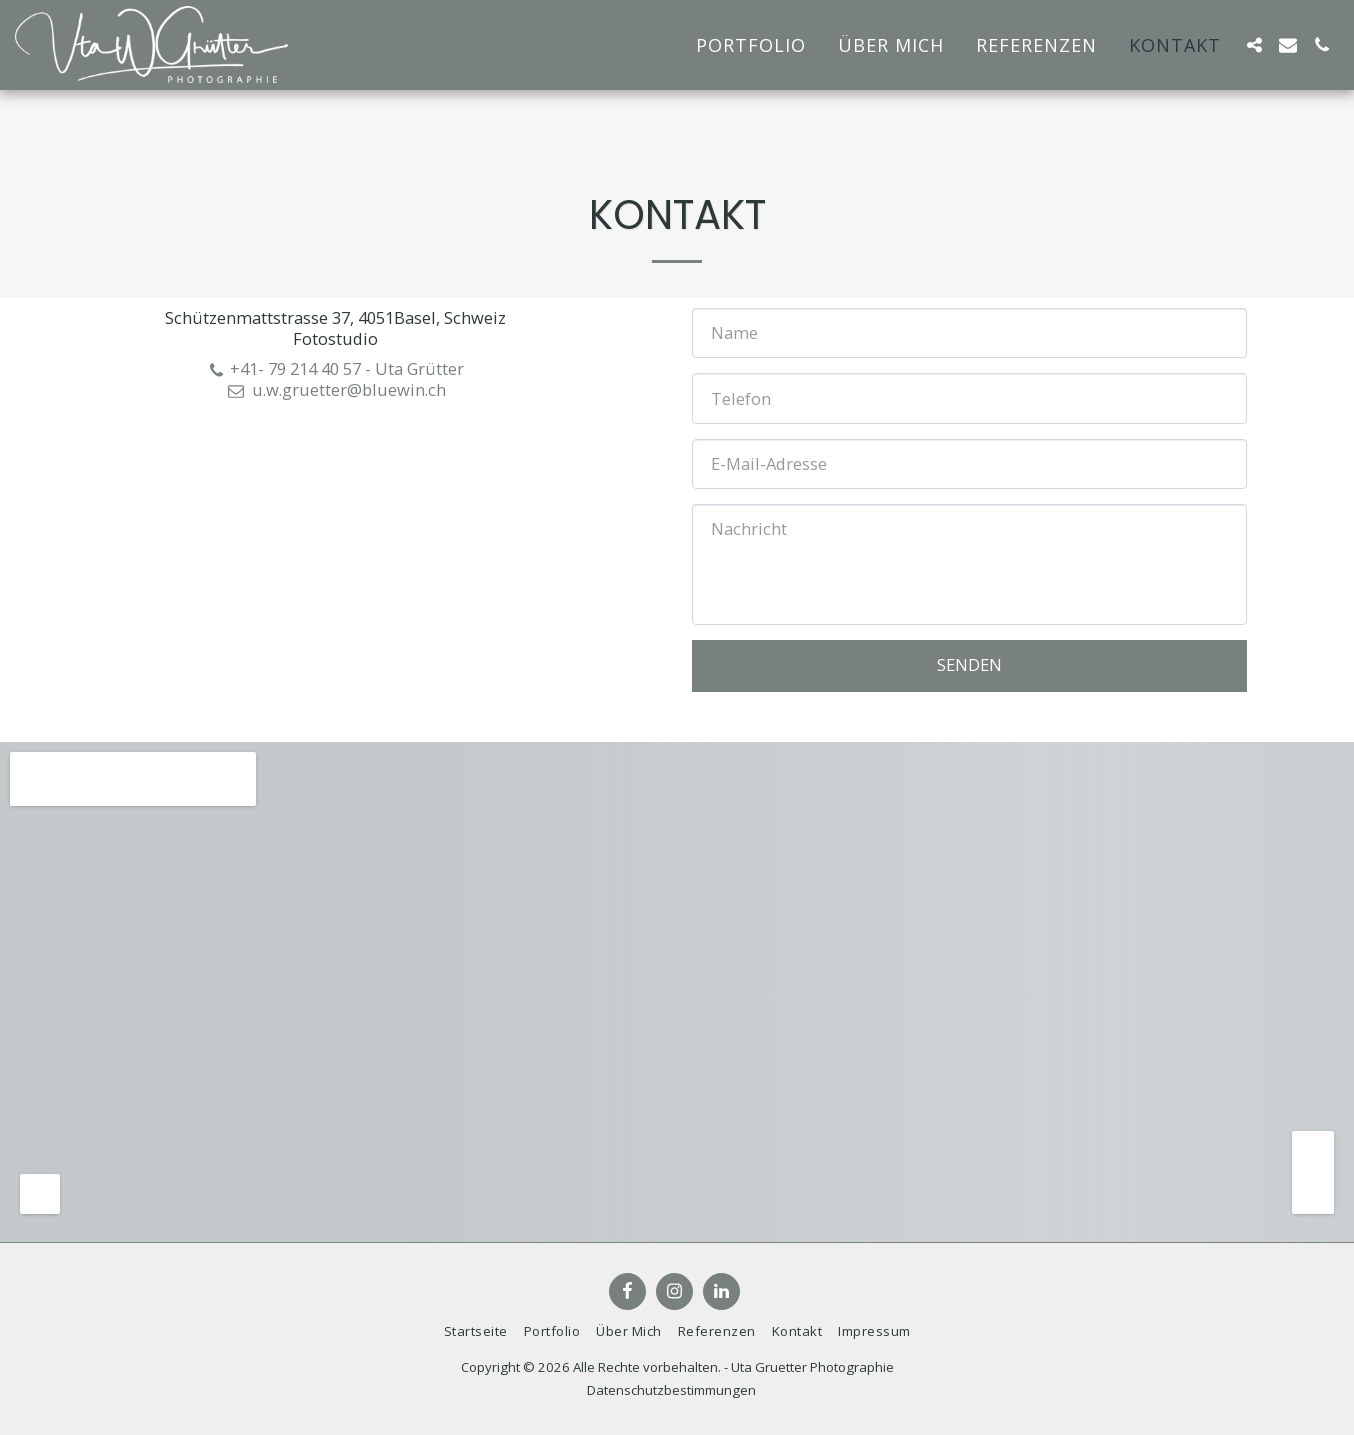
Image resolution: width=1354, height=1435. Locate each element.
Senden (969, 664)
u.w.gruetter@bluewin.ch (336, 389)
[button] (1254, 45)
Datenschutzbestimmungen (671, 1390)
